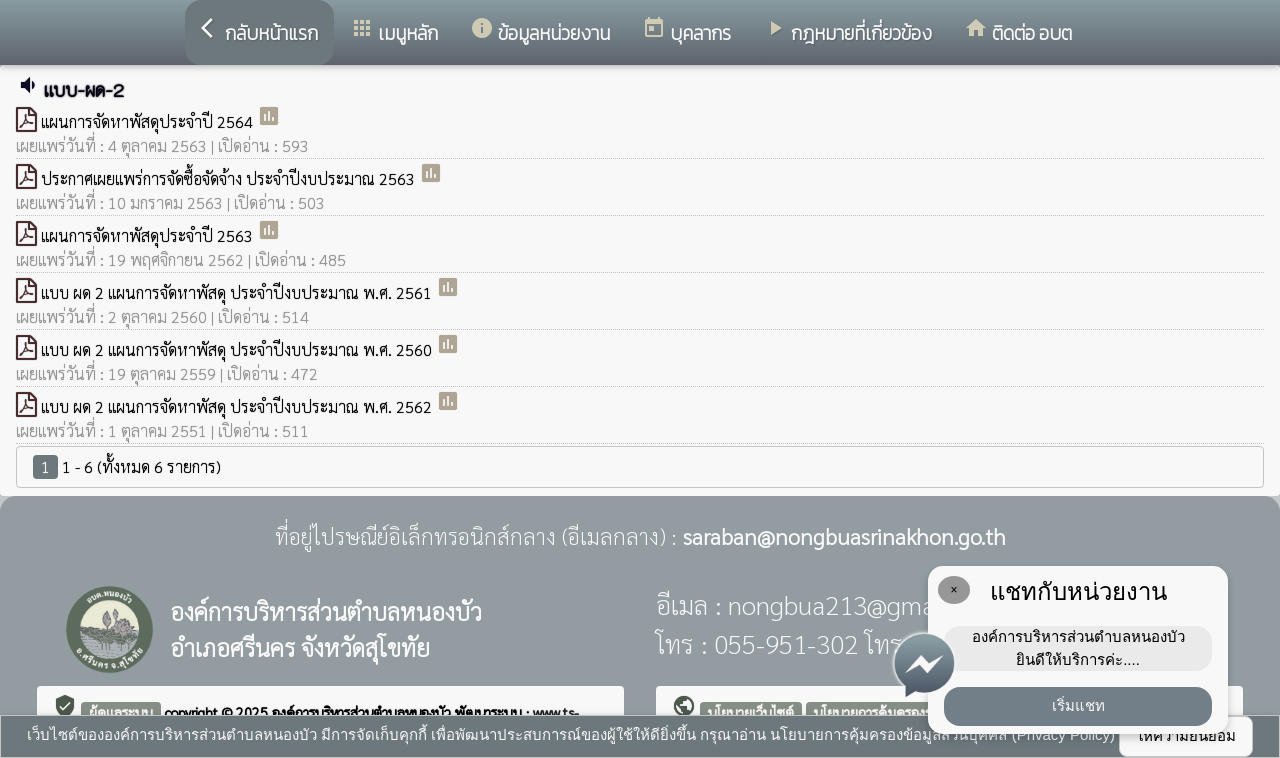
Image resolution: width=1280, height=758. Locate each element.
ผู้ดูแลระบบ (121, 712)
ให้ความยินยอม (1186, 735)
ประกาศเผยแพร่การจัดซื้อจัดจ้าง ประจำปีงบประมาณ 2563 (230, 178)
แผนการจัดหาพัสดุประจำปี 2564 (149, 121)
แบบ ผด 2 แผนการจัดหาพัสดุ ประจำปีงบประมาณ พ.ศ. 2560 (238, 349)
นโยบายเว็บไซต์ (751, 712)
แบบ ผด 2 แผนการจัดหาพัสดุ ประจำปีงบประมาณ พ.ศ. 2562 (238, 406)
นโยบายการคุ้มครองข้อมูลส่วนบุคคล (915, 712)
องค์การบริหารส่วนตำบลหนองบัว (363, 712)
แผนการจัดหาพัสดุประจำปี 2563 (149, 235)
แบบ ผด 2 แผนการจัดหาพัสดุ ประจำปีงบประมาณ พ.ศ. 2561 (238, 292)
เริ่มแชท (1078, 705)
